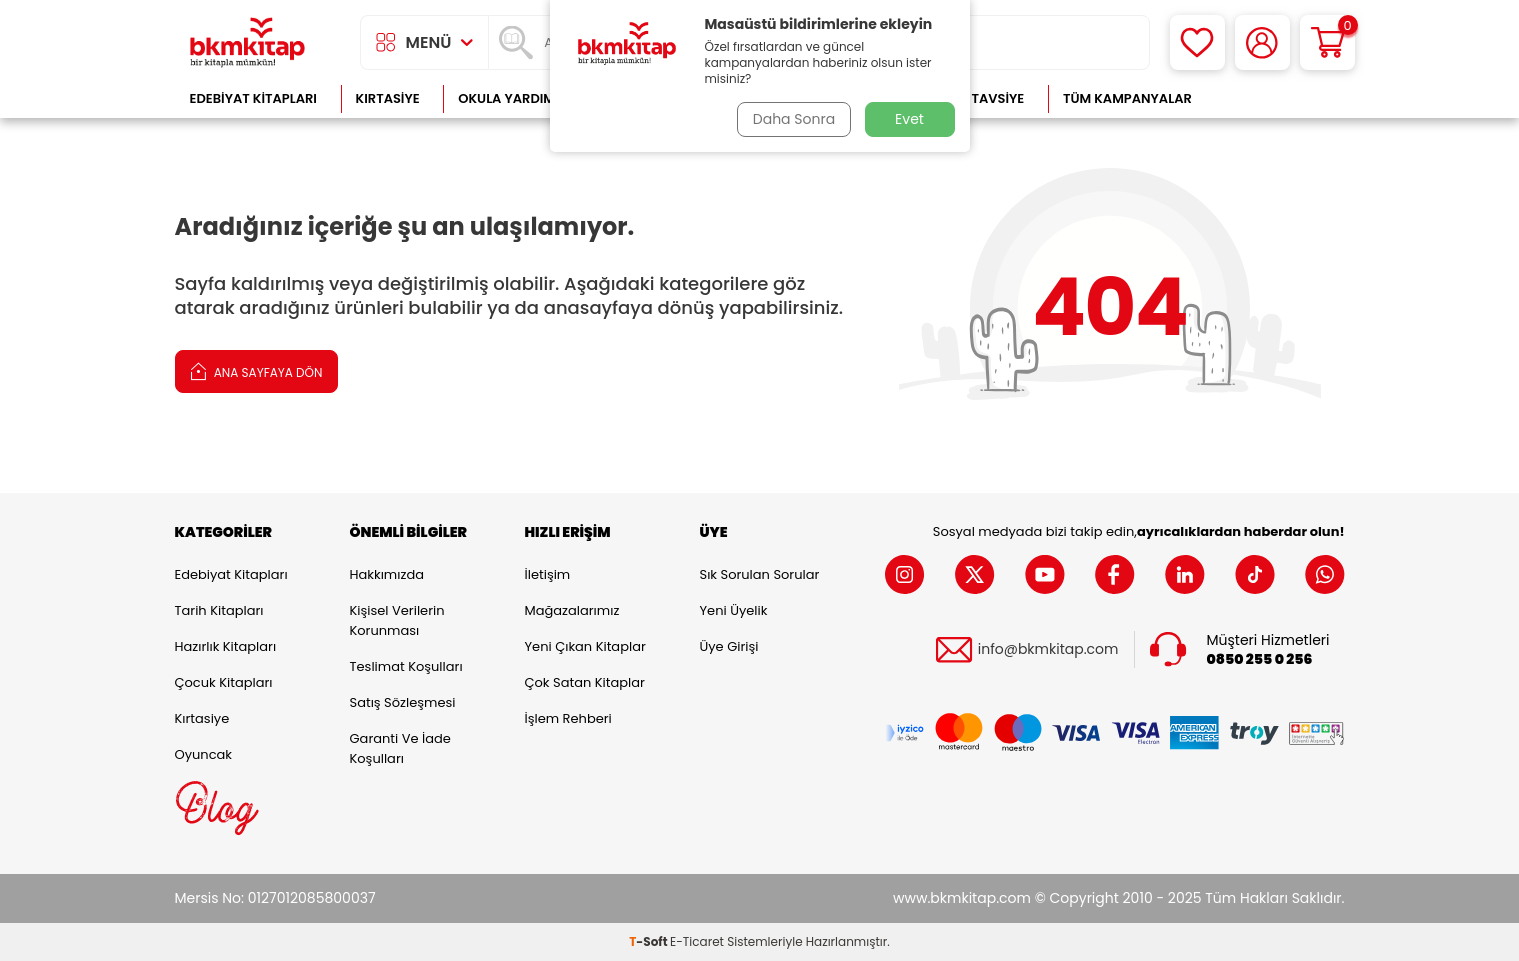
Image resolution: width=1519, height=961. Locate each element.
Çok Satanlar (1279, 98)
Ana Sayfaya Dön (257, 370)
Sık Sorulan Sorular (760, 574)
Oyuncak (204, 754)
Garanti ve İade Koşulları (400, 748)
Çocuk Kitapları (224, 682)
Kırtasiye (388, 98)
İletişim (548, 574)
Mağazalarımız (572, 610)
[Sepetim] (1327, 42)
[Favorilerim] (1197, 42)
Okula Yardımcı (513, 98)
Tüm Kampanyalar (1127, 98)
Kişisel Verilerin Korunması (397, 620)
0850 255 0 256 (1260, 659)
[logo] (248, 42)
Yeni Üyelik (734, 610)
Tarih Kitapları (219, 610)
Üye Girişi (729, 646)
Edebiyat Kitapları (253, 98)
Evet (909, 119)
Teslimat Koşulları (406, 666)
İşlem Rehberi (568, 718)
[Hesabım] (1262, 42)
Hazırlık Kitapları (226, 646)
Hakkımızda (387, 574)
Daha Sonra (792, 119)
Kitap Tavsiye (977, 98)
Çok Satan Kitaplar (585, 682)
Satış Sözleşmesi (403, 702)
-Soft (649, 941)
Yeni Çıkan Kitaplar (585, 646)
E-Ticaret (697, 941)
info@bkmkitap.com (1048, 649)
